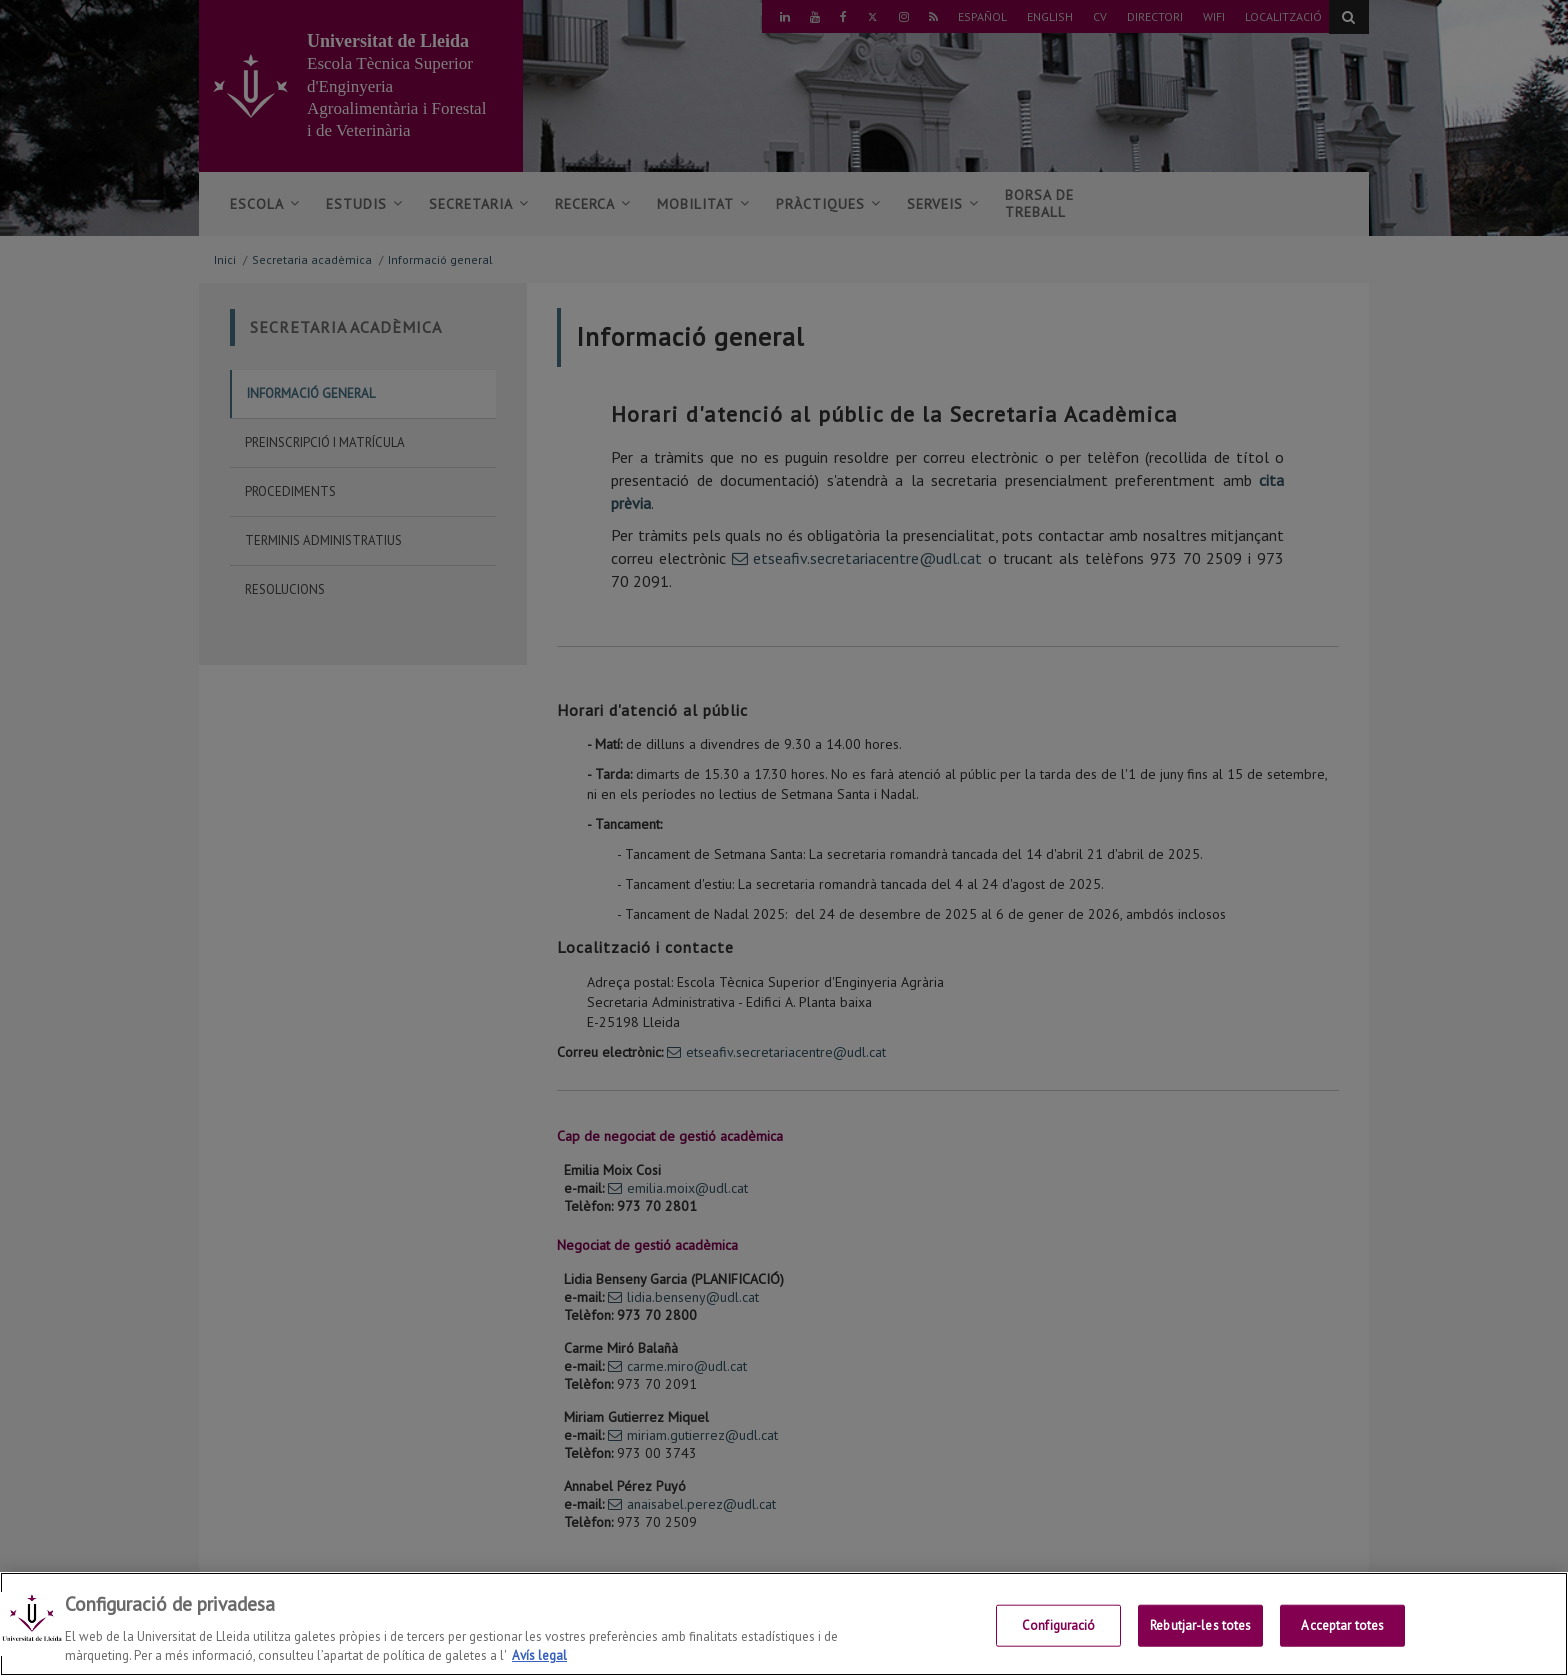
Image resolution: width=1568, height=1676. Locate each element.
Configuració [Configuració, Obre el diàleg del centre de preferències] (1059, 1625)
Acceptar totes (1342, 1625)
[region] (784, 1624)
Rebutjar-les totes (1200, 1625)
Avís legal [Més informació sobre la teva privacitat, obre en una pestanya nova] (539, 1655)
